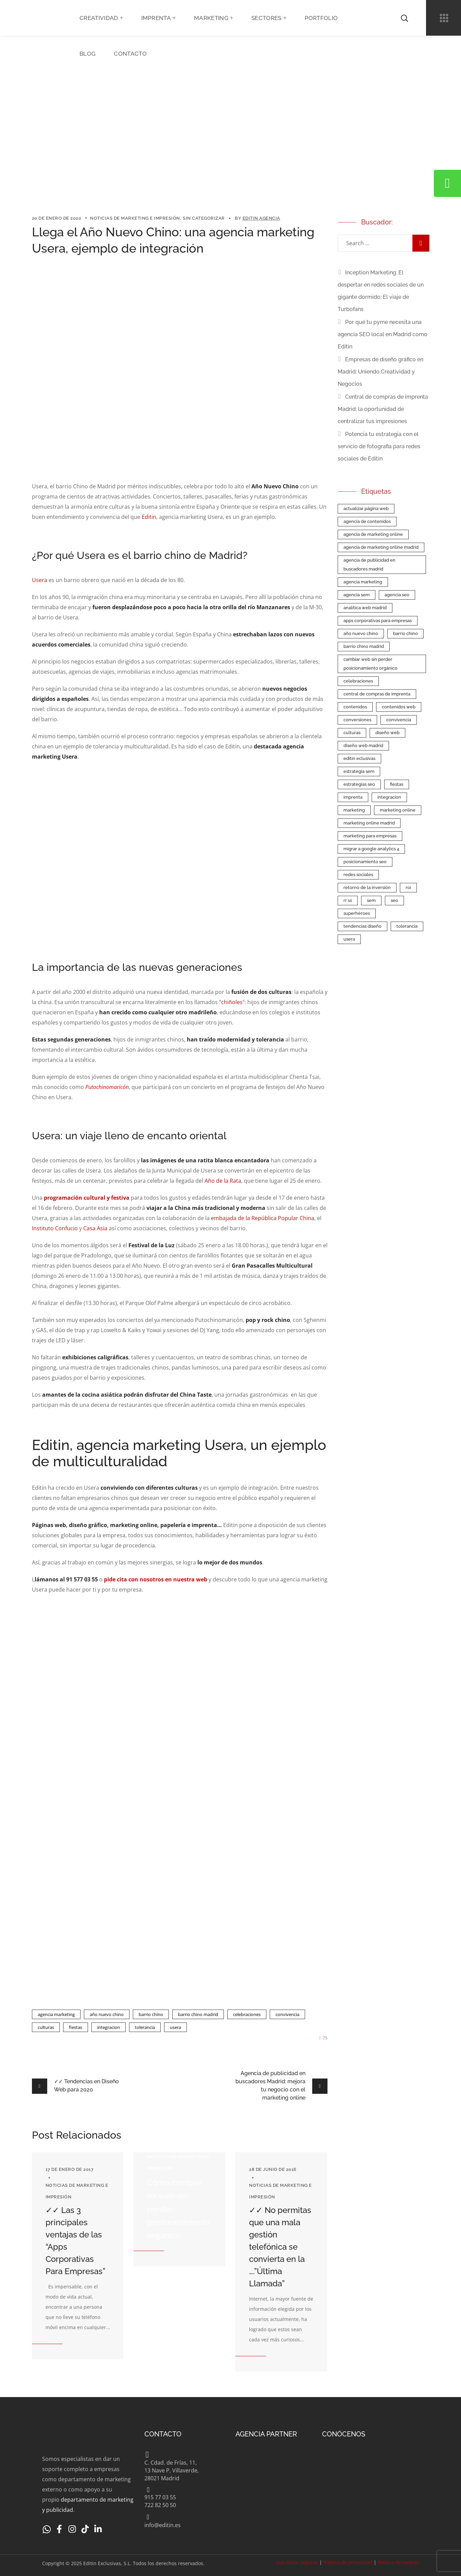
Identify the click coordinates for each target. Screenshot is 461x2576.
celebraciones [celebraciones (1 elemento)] (358, 681)
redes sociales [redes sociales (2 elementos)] (358, 874)
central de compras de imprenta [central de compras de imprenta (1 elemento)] (376, 693)
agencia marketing (56, 2014)
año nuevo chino (107, 2014)
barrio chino (151, 2014)
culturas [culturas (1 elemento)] (351, 732)
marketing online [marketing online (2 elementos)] (397, 810)
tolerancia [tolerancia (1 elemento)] (407, 926)
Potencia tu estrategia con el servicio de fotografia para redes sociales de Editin (379, 446)
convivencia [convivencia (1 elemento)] (398, 719)
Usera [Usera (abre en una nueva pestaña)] (39, 580)
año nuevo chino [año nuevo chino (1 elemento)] (360, 633)
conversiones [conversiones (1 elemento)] (357, 719)
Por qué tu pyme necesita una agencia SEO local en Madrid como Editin (382, 334)
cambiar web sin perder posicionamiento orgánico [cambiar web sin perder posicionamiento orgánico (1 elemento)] (370, 664)
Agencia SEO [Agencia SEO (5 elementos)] (397, 594)
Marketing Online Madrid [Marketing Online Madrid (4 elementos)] (369, 823)
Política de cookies (398, 2562)
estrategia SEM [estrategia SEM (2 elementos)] (358, 771)
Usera (175, 2027)
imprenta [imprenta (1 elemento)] (352, 797)
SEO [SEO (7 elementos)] (394, 900)
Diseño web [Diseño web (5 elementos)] (387, 732)
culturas (46, 2027)
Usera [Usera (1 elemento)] (349, 939)
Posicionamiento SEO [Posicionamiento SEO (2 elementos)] (365, 861)
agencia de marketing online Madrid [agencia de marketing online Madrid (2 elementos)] (381, 547)
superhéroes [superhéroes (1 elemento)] (356, 913)
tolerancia (145, 2027)
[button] (404, 18)
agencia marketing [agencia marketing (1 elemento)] (362, 581)
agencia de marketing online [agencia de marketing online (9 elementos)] (373, 534)
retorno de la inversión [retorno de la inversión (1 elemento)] (367, 887)
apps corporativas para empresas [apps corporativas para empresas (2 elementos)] (377, 620)
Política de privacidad (347, 2562)
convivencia (287, 2014)
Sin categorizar (204, 218)
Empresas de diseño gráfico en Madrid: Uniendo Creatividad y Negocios (380, 371)
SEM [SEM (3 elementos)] (371, 900)
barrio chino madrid (198, 2014)
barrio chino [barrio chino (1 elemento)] (405, 633)
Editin (149, 517)
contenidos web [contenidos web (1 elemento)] (398, 706)
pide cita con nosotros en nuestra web (156, 1579)
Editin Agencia (261, 218)
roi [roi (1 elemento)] (408, 887)
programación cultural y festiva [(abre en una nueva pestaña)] (86, 1197)
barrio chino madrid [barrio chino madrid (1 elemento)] (363, 646)
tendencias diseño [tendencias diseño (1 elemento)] (362, 926)
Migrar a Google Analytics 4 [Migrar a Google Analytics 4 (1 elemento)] (371, 848)
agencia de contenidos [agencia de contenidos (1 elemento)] (367, 521)
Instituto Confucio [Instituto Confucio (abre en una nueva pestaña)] (55, 1228)
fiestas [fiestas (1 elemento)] (396, 784)
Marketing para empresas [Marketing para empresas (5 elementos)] (369, 835)
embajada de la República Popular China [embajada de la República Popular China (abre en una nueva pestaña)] (262, 1218)
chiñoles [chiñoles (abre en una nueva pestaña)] (232, 1002)
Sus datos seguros (297, 2562)
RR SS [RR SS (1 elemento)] (347, 900)
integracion (108, 2027)
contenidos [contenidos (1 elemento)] (355, 706)
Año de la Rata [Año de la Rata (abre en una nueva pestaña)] (223, 1180)
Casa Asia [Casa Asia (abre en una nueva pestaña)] (95, 1228)
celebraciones (247, 2014)
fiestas (75, 2027)
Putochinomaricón (107, 1087)
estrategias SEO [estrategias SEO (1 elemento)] (359, 784)
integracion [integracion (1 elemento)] (389, 797)
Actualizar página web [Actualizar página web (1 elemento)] (366, 508)
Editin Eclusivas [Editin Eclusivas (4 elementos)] (359, 758)
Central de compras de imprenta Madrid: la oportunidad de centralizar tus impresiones (383, 409)
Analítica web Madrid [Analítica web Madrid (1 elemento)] (365, 607)
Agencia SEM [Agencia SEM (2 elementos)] (356, 594)
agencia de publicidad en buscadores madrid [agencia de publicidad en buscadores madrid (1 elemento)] (369, 565)
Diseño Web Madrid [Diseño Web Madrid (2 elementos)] (363, 745)
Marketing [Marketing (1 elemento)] (354, 810)
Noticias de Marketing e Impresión (135, 218)
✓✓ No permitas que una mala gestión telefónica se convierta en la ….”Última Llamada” (280, 2246)
